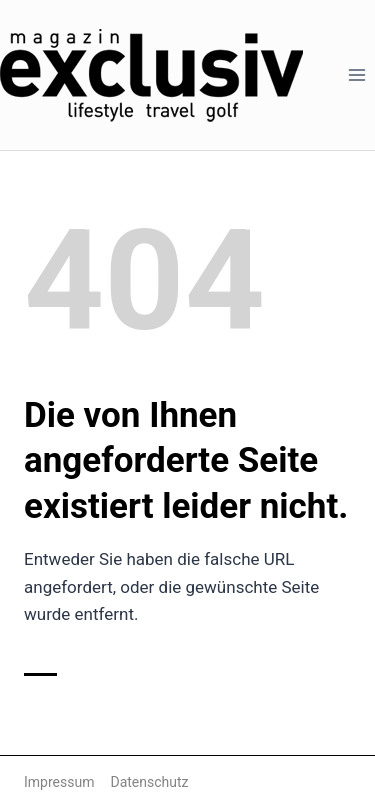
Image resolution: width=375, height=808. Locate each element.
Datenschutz (149, 782)
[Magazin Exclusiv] (151, 75)
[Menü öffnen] (356, 74)
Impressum (59, 782)
